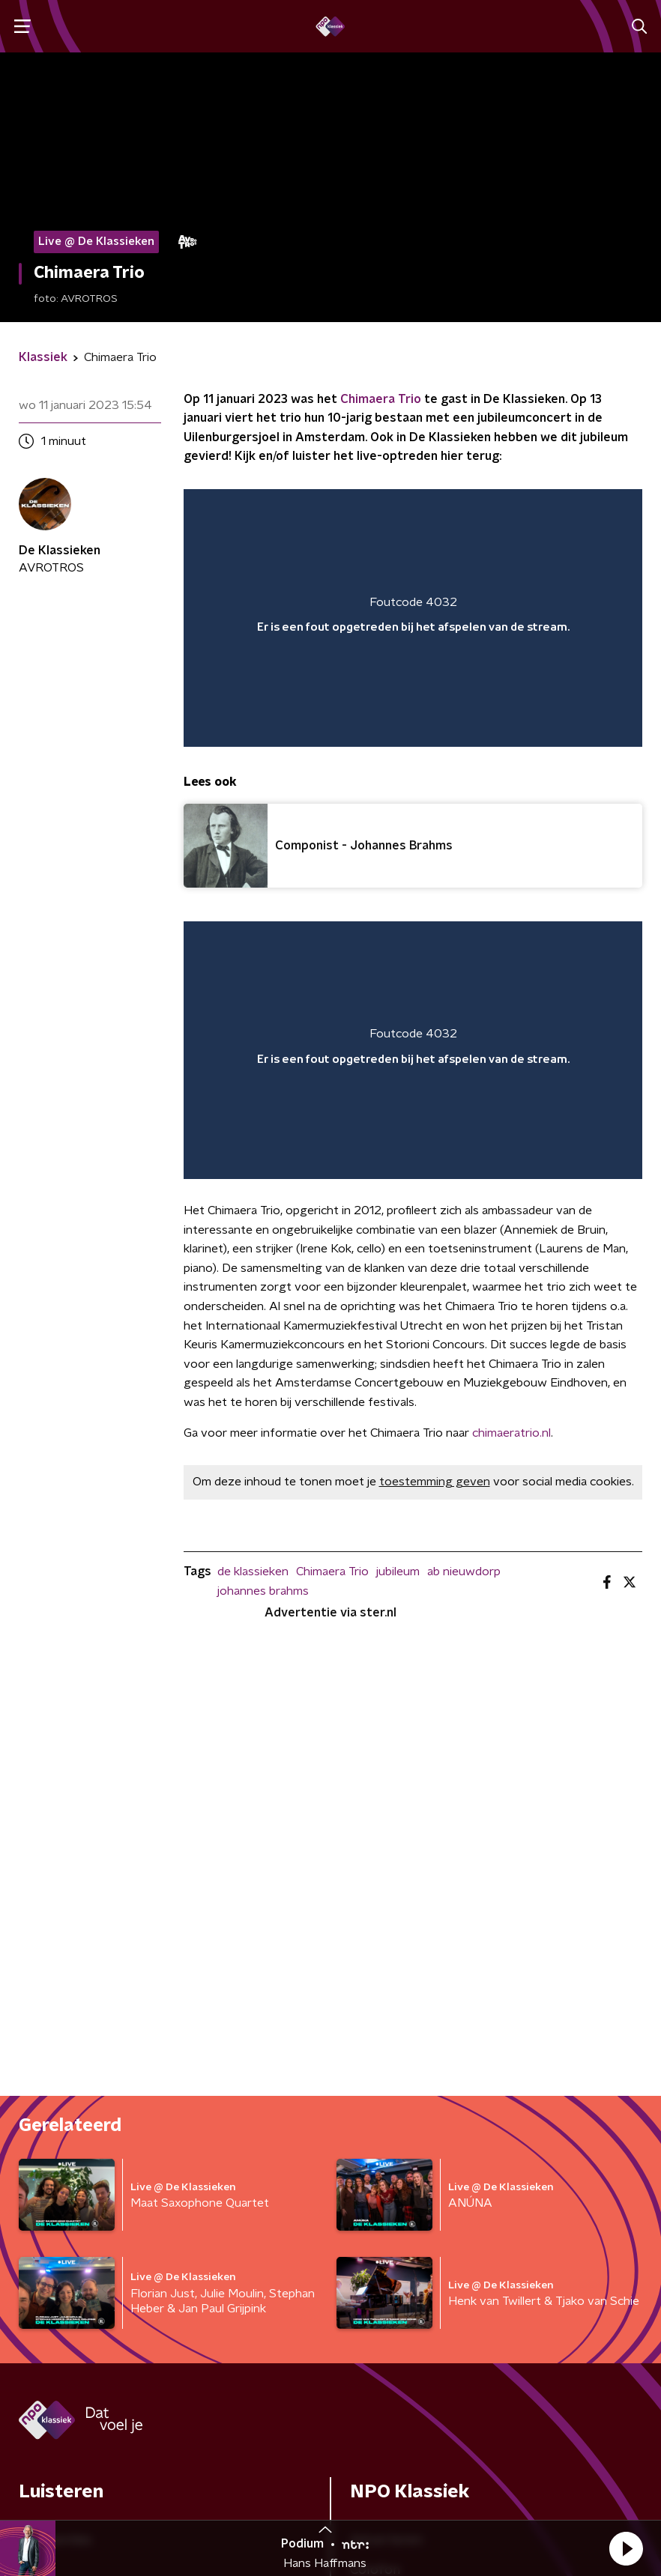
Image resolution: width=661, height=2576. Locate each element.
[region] (413, 618)
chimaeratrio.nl (511, 1433)
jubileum (398, 1572)
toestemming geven (434, 1482)
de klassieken (253, 1572)
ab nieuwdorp (464, 1572)
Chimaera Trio (380, 399)
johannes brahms (263, 1591)
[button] (626, 2548)
